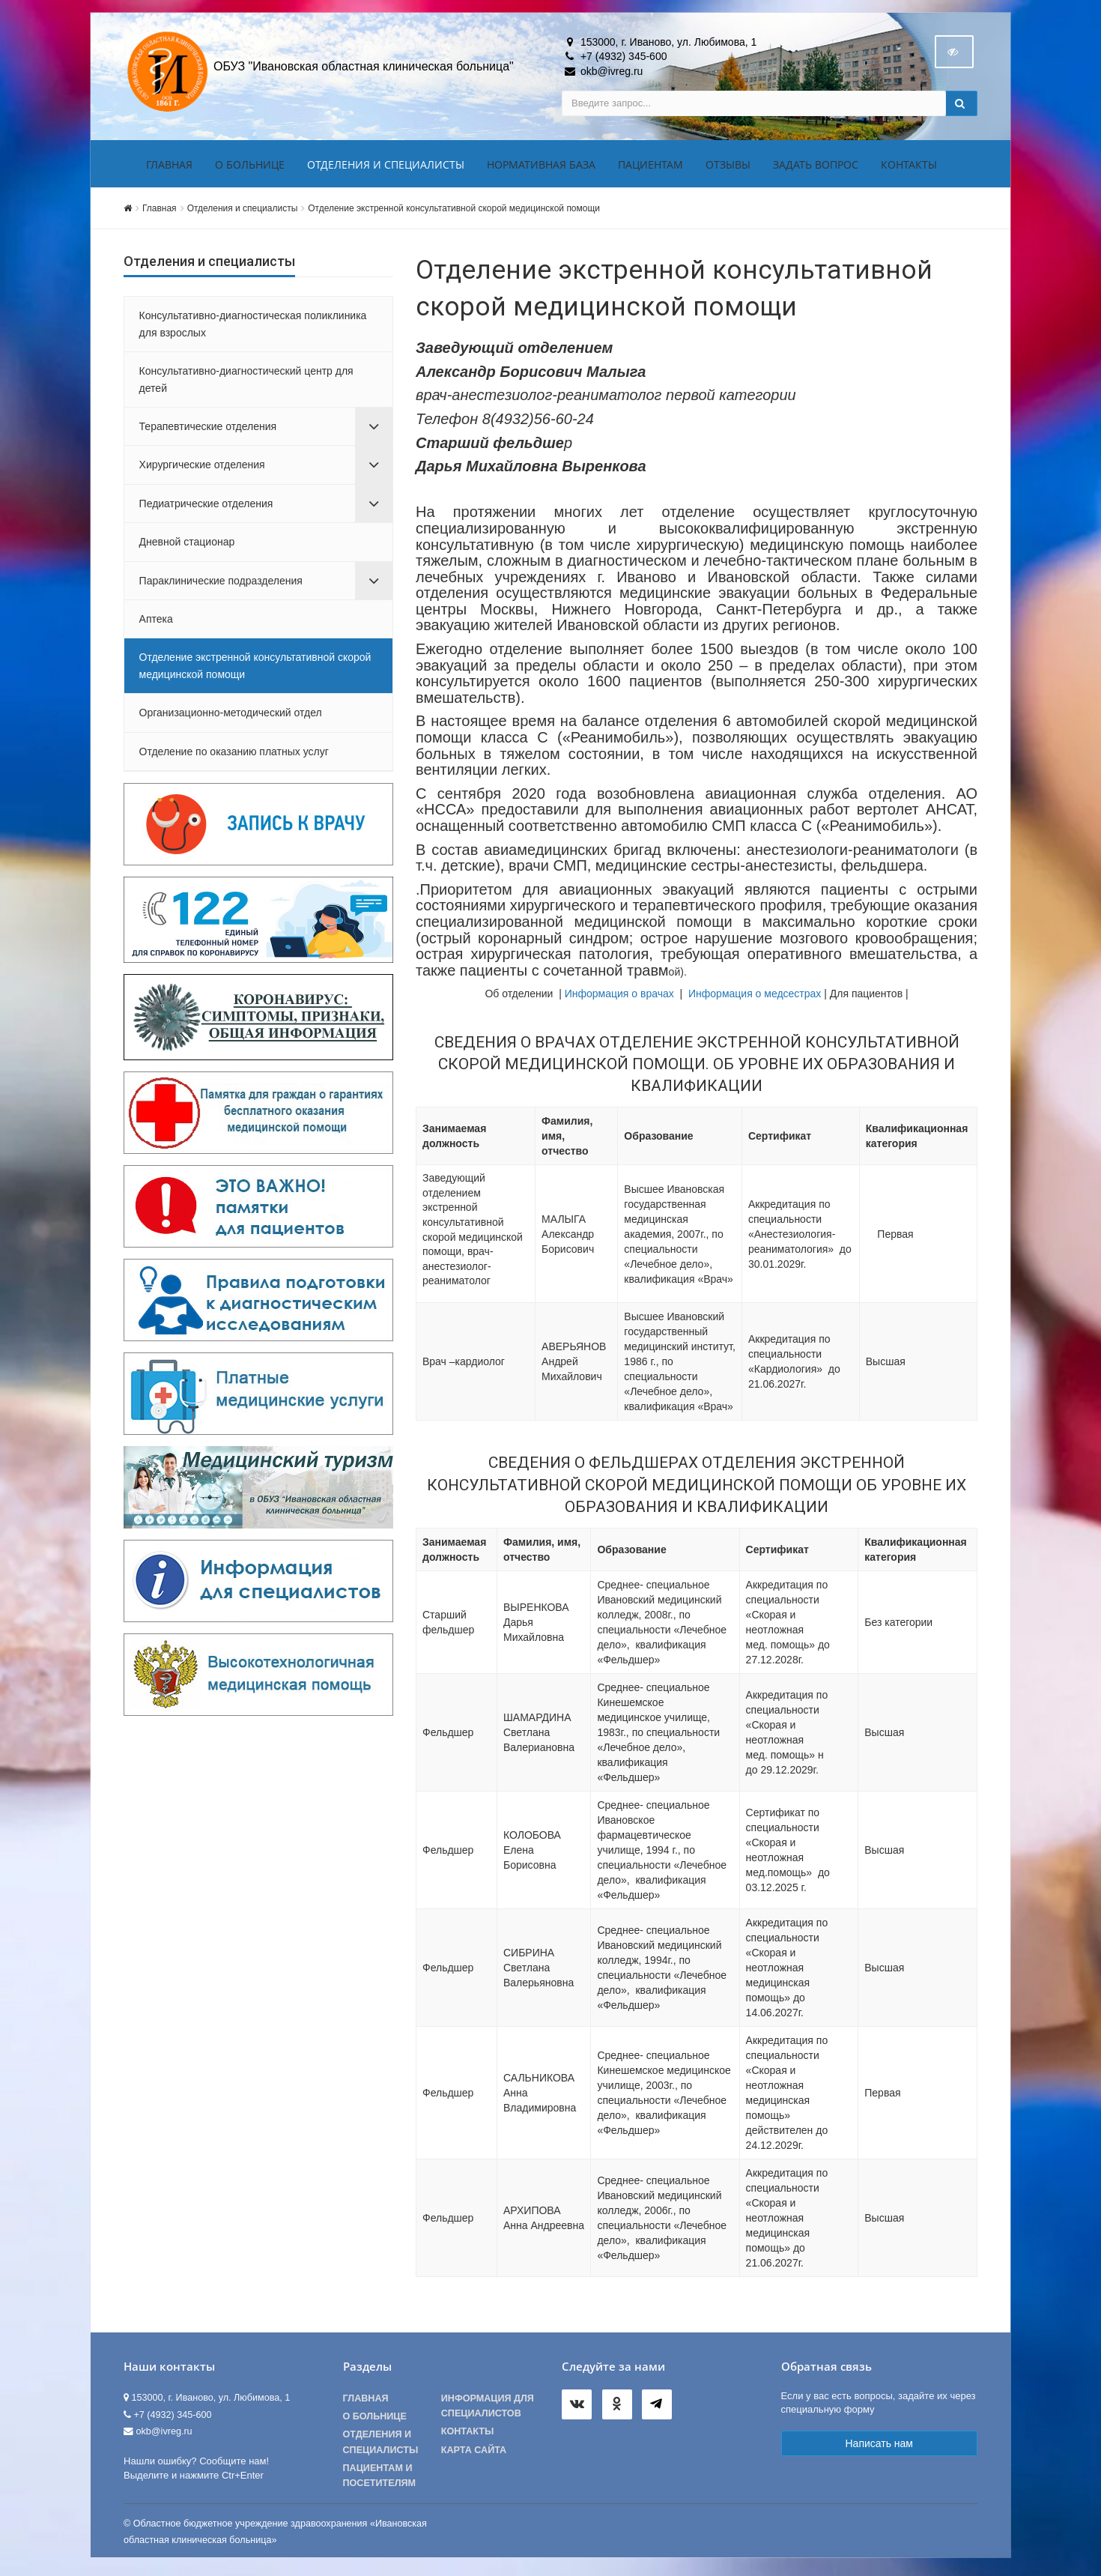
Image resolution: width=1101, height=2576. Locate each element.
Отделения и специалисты (385, 167)
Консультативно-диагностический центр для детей (246, 382)
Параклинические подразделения (221, 584)
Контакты (909, 167)
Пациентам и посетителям (379, 2478)
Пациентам (650, 167)
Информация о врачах (619, 997)
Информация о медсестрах (754, 997)
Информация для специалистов (487, 2409)
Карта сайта (473, 2453)
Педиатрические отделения (206, 507)
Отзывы (728, 167)
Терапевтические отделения (208, 429)
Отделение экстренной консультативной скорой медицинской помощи (454, 211)
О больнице (250, 167)
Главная (169, 167)
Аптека (156, 622)
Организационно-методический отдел (230, 716)
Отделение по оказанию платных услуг (234, 755)
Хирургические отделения (202, 468)
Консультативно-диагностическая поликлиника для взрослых (253, 327)
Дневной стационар (187, 545)
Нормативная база (541, 167)
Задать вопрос (815, 167)
